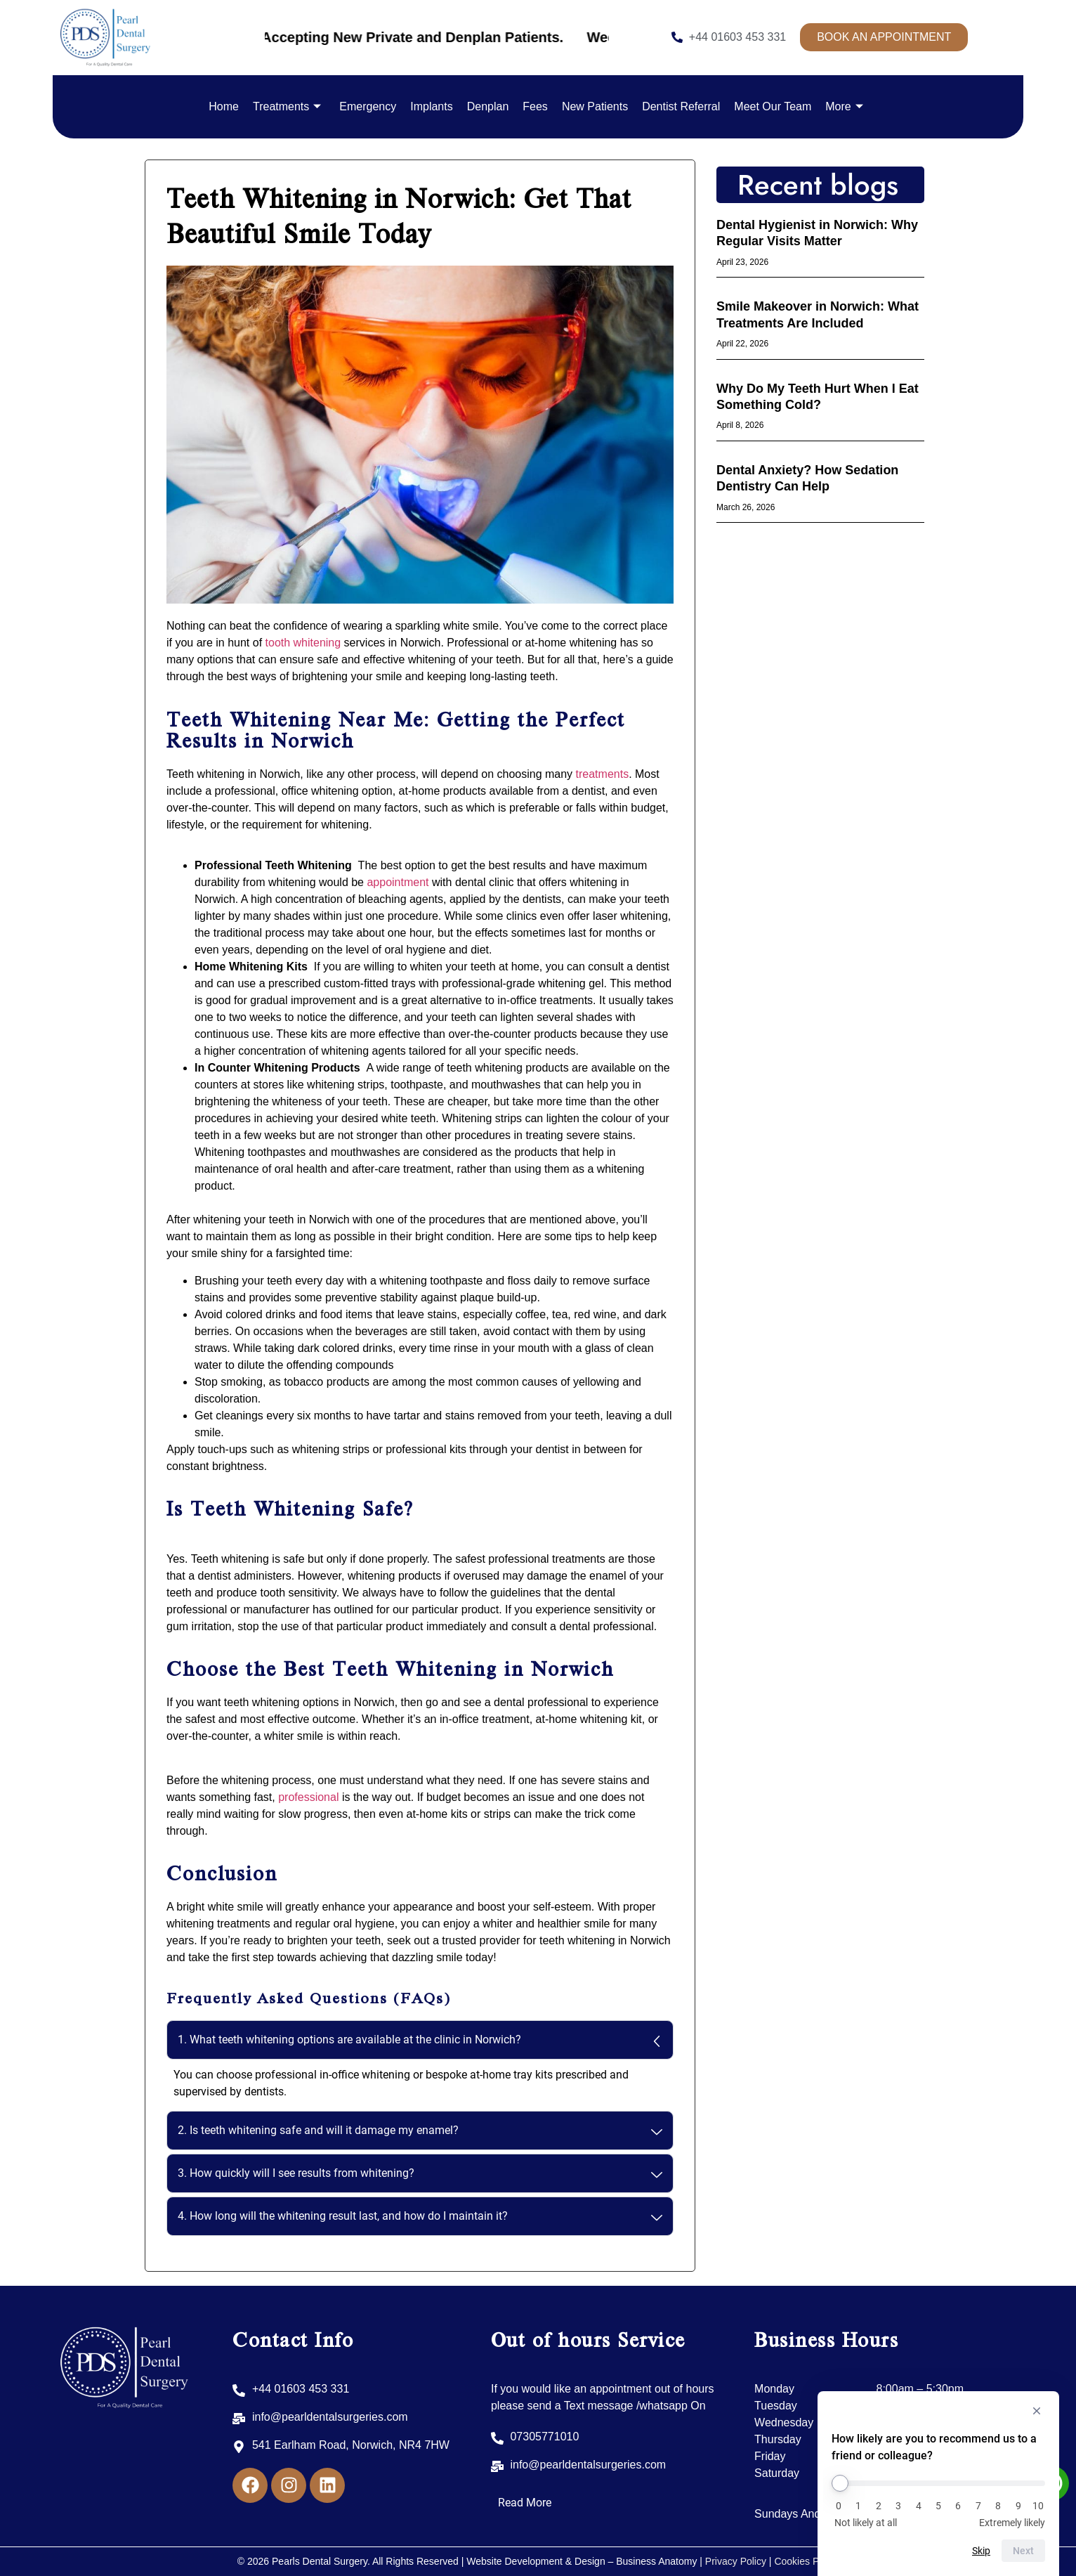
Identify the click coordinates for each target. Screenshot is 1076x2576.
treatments (602, 774)
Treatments (287, 106)
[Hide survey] (1036, 2410)
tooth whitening (303, 643)
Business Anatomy (658, 2561)
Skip (981, 2550)
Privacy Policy (735, 2561)
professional (308, 1797)
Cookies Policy (806, 2561)
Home (224, 106)
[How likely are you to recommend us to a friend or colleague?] (938, 2483)
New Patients (595, 106)
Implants (431, 106)
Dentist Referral (681, 106)
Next (1023, 2550)
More (843, 106)
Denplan (488, 106)
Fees (535, 106)
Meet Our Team (772, 106)
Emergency (367, 106)
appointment (397, 882)
